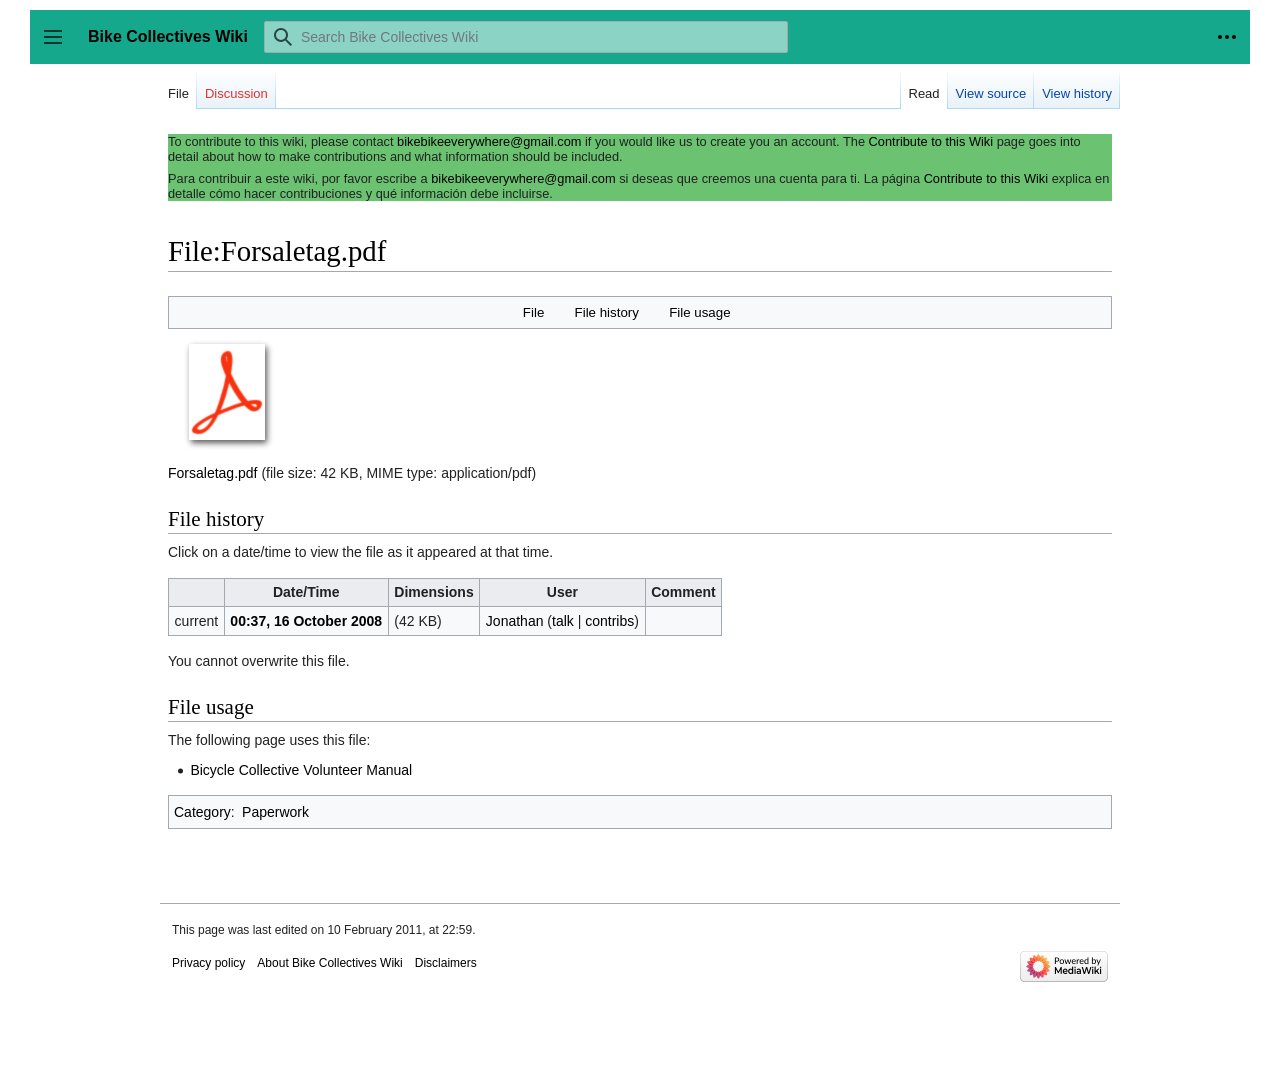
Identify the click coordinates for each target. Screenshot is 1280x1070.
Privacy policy (208, 963)
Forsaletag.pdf (213, 473)
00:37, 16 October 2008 (306, 621)
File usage (699, 312)
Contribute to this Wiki (931, 141)
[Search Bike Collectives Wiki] (526, 37)
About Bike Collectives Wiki (329, 963)
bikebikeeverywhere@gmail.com (489, 141)
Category (202, 812)
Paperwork (275, 812)
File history (607, 312)
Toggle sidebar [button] (59, 46)
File (533, 312)
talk (563, 621)
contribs (609, 621)
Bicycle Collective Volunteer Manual (301, 770)
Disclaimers (446, 963)
